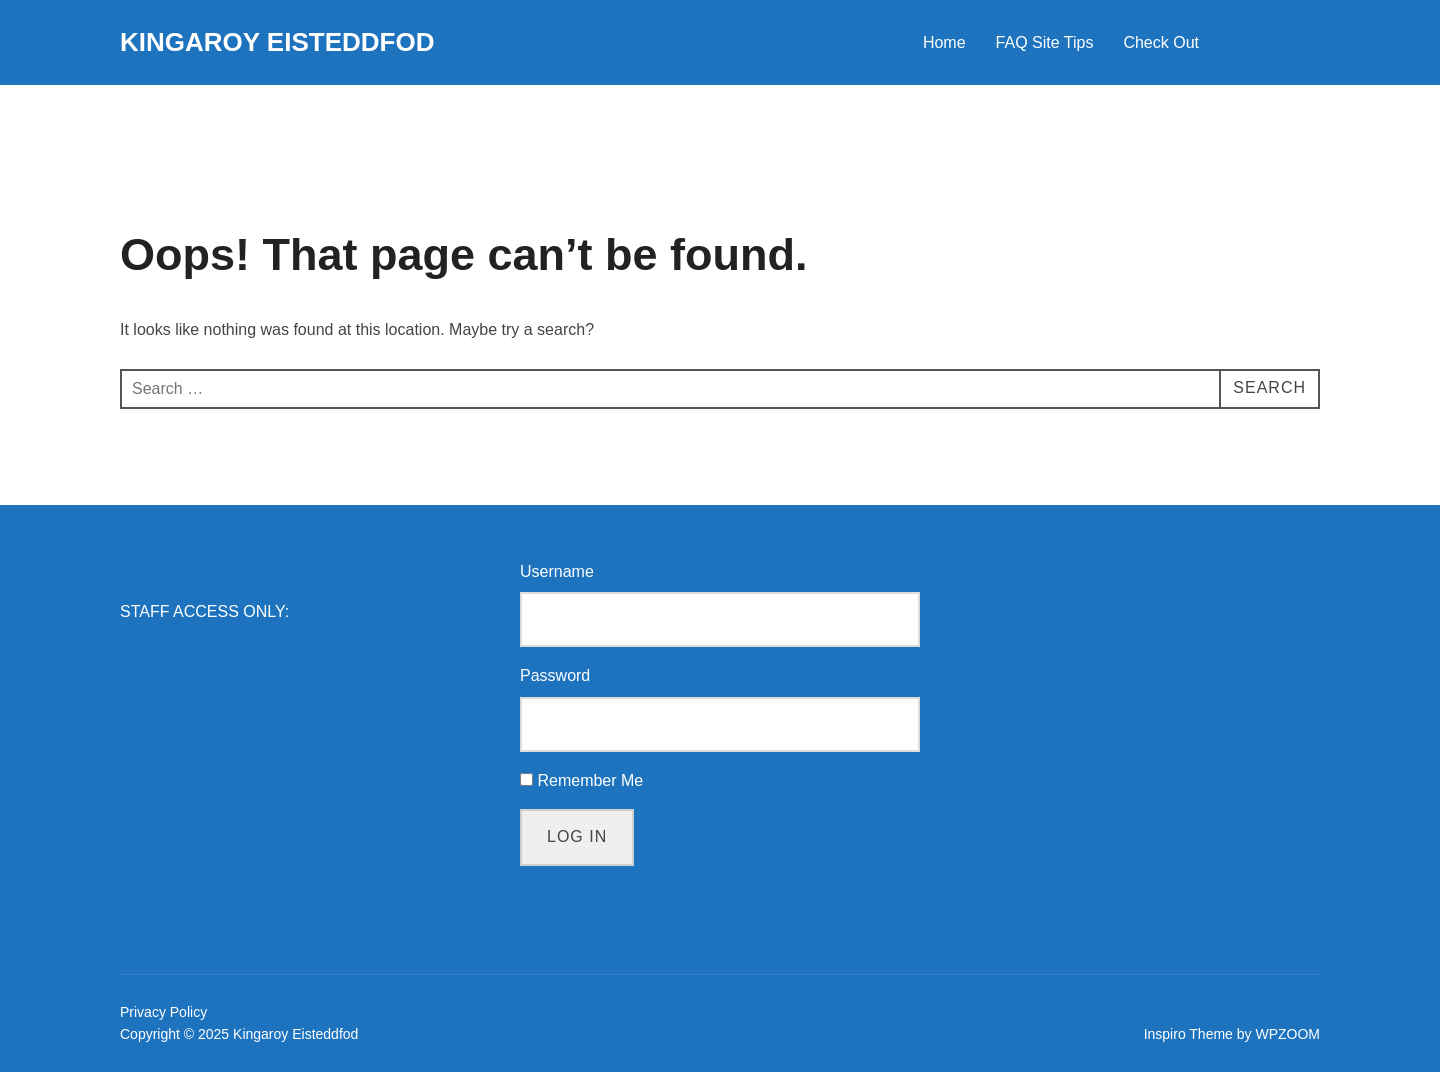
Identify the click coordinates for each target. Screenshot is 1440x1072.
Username (557, 571)
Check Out (1161, 42)
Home (944, 42)
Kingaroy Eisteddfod (277, 42)
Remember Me (590, 780)
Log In (577, 836)
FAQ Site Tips (1045, 42)
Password (555, 675)
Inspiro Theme (1188, 1034)
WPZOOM (1287, 1034)
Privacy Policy (163, 1012)
